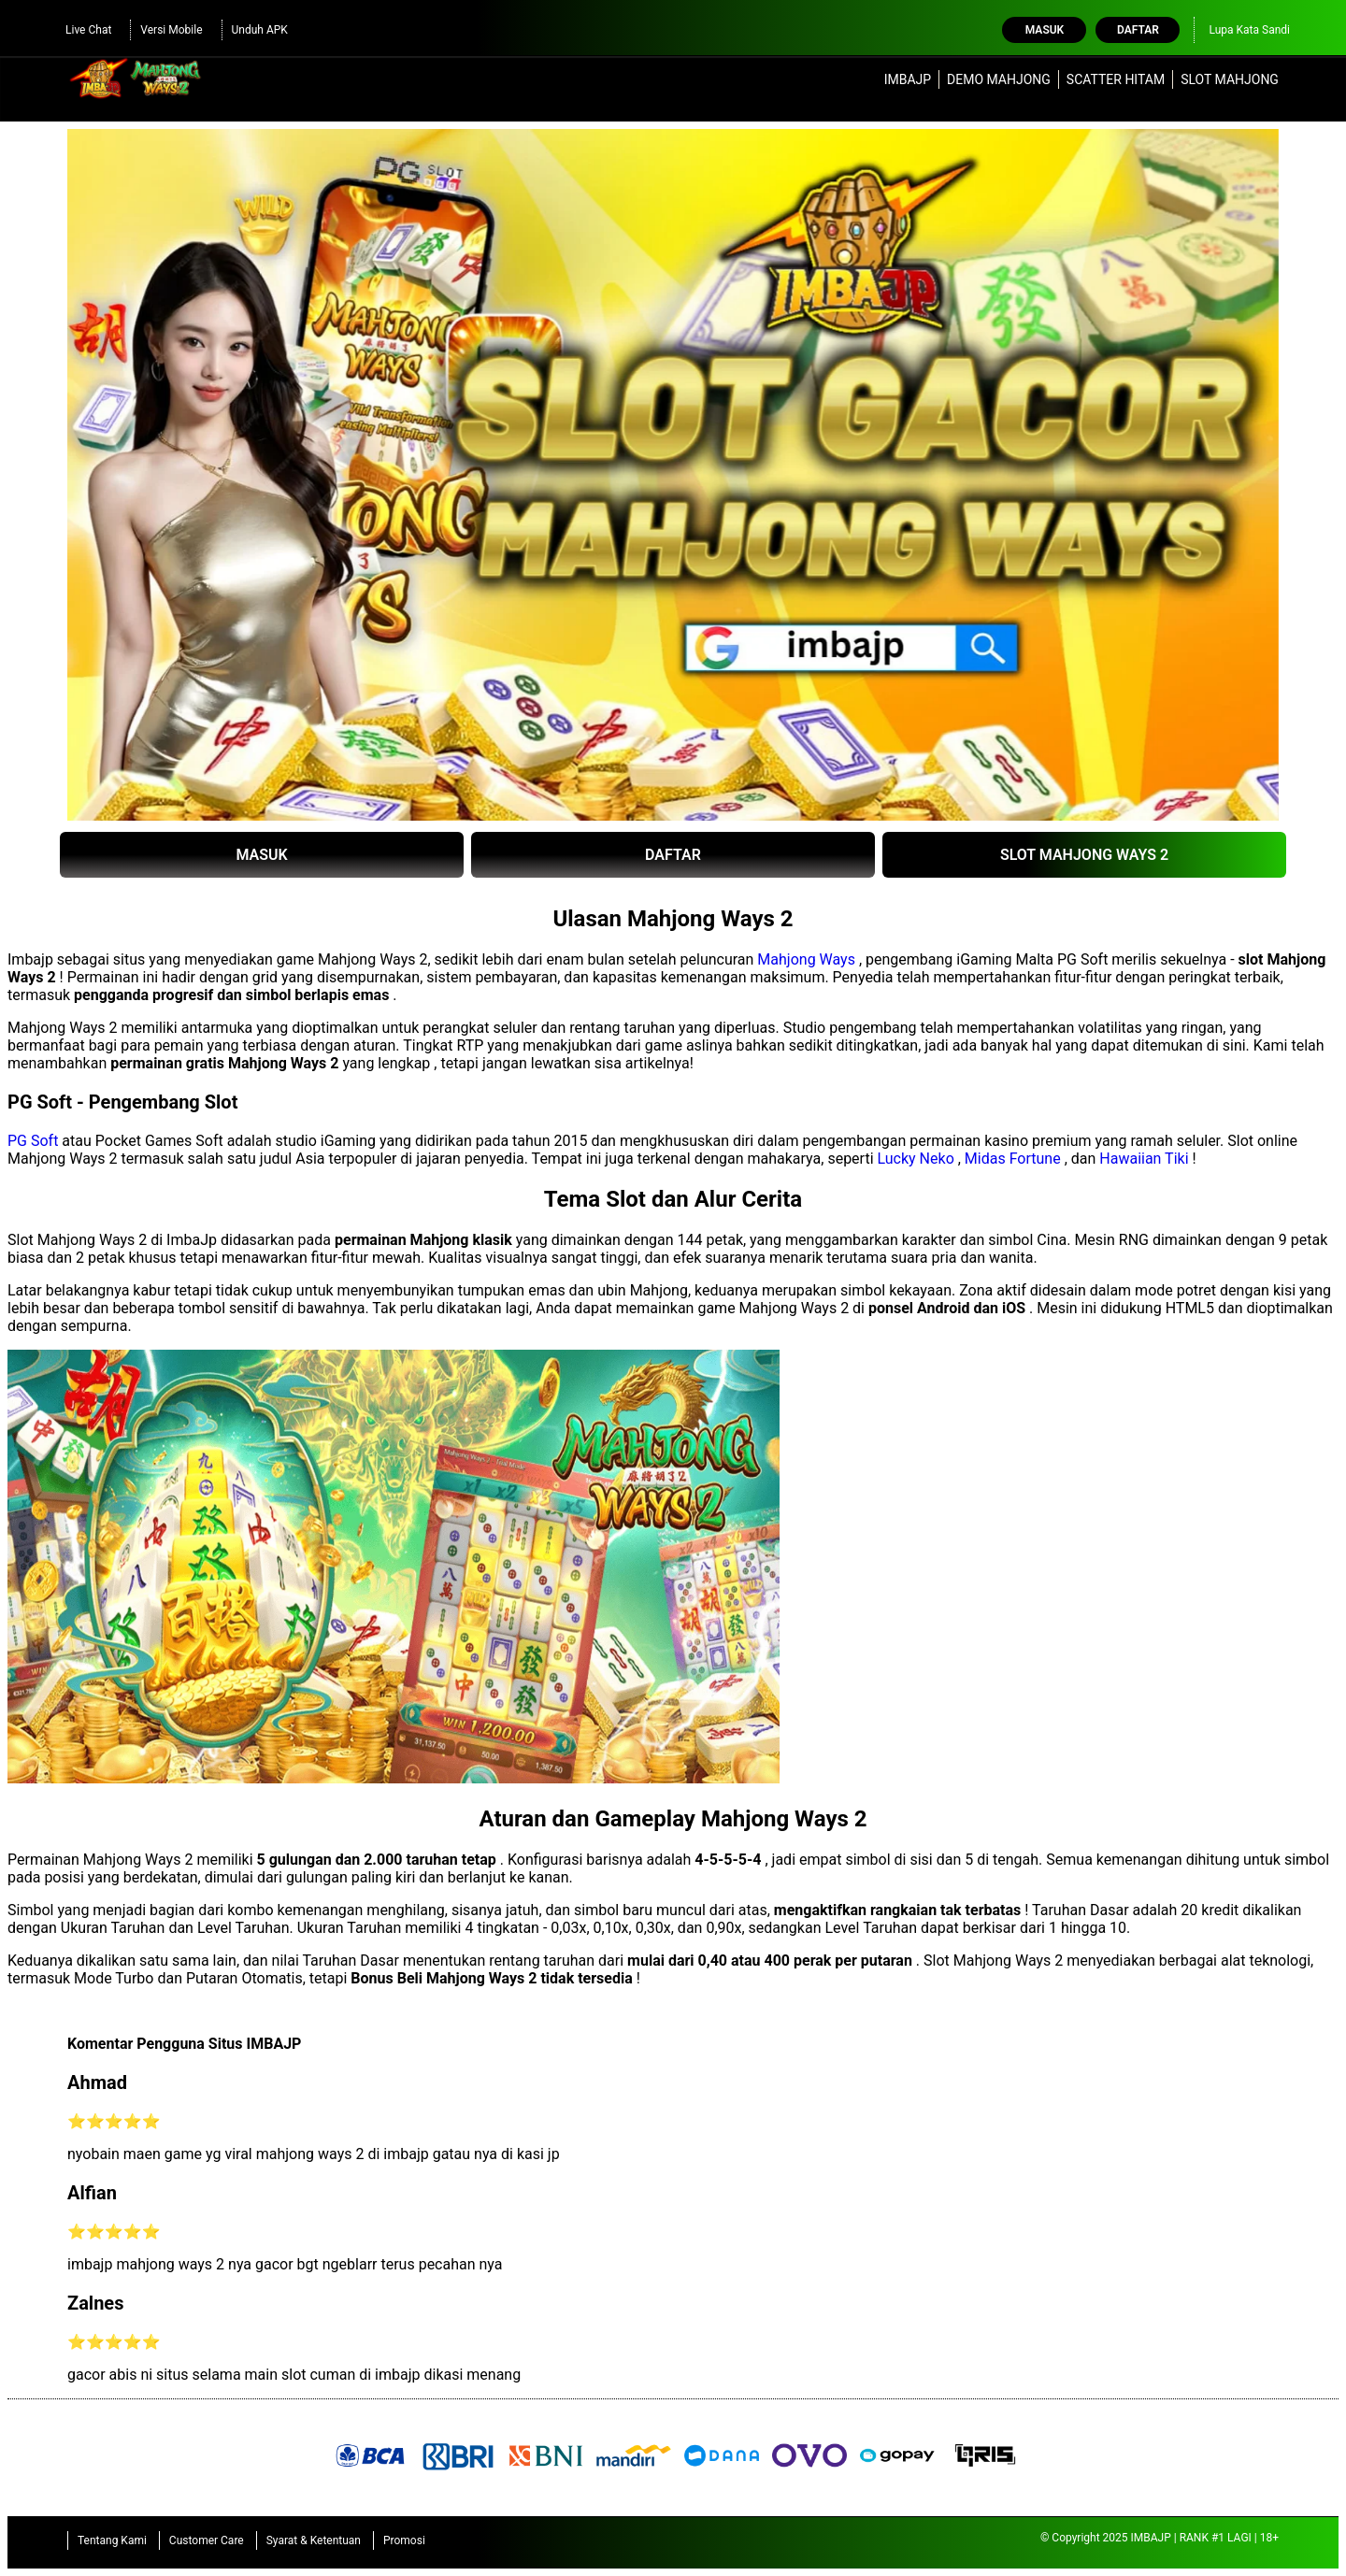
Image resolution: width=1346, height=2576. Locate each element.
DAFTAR (673, 855)
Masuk (1044, 29)
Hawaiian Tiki (1143, 1158)
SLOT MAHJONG (1230, 79)
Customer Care (206, 2540)
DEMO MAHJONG (999, 79)
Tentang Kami (112, 2540)
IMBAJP (907, 79)
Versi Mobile (171, 29)
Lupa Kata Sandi (1249, 29)
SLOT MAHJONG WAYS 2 (1084, 855)
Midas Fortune (1013, 1158)
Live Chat (88, 29)
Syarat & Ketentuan (313, 2540)
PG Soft (32, 1141)
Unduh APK (260, 29)
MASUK (261, 855)
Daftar (1138, 29)
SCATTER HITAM (1116, 79)
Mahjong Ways (806, 959)
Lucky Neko (916, 1158)
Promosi (404, 2540)
